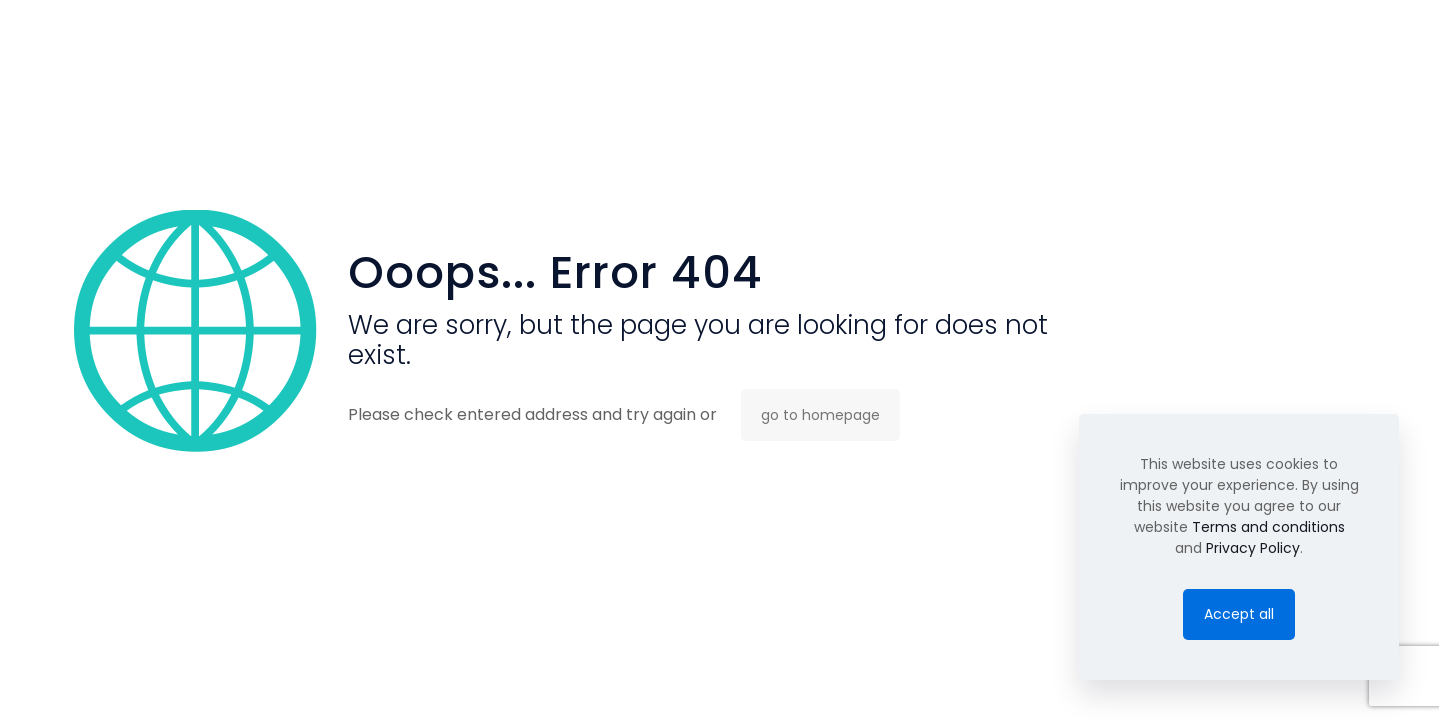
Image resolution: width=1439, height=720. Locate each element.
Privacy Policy (1253, 548)
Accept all (1239, 614)
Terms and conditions (1268, 527)
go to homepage (820, 415)
